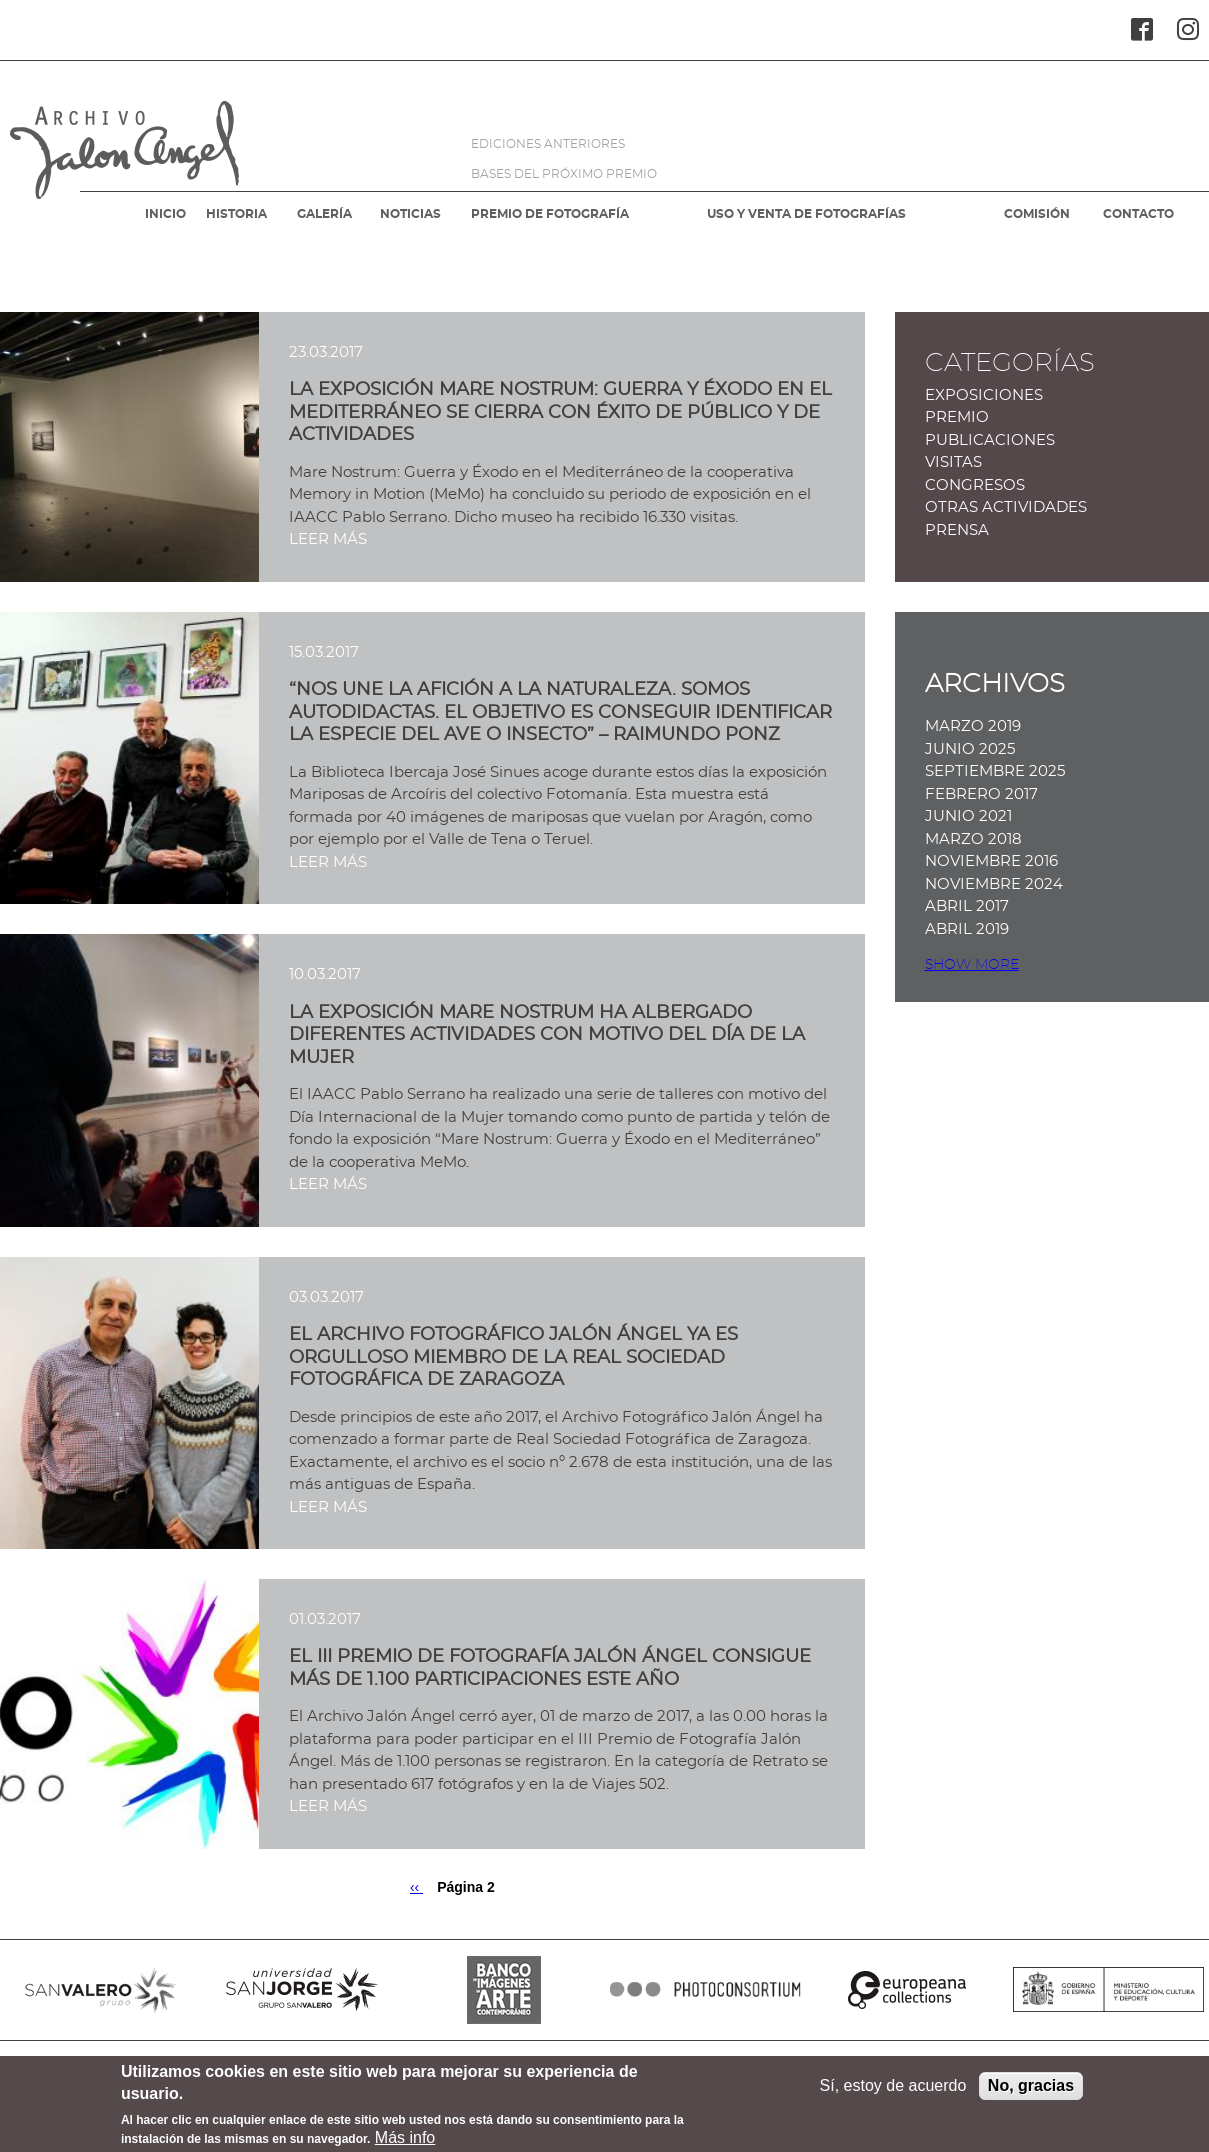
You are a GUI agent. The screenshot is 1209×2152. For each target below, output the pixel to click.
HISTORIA (236, 214)
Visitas (953, 462)
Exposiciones (984, 395)
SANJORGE (303, 1990)
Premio (957, 417)
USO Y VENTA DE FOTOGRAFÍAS (806, 214)
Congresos (975, 485)
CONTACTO (1138, 214)
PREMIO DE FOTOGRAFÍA (550, 214)
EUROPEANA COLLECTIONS (907, 1990)
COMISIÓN (1037, 214)
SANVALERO (101, 1990)
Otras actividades (1006, 507)
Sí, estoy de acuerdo (893, 2091)
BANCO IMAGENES (504, 1990)
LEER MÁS (328, 539)
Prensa (957, 530)
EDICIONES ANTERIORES (548, 144)
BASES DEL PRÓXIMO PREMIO (564, 174)
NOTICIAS (410, 214)
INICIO (165, 214)
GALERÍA (324, 214)
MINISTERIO (1109, 1990)
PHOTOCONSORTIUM (706, 1990)
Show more (972, 965)
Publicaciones (990, 440)
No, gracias (1031, 2091)
